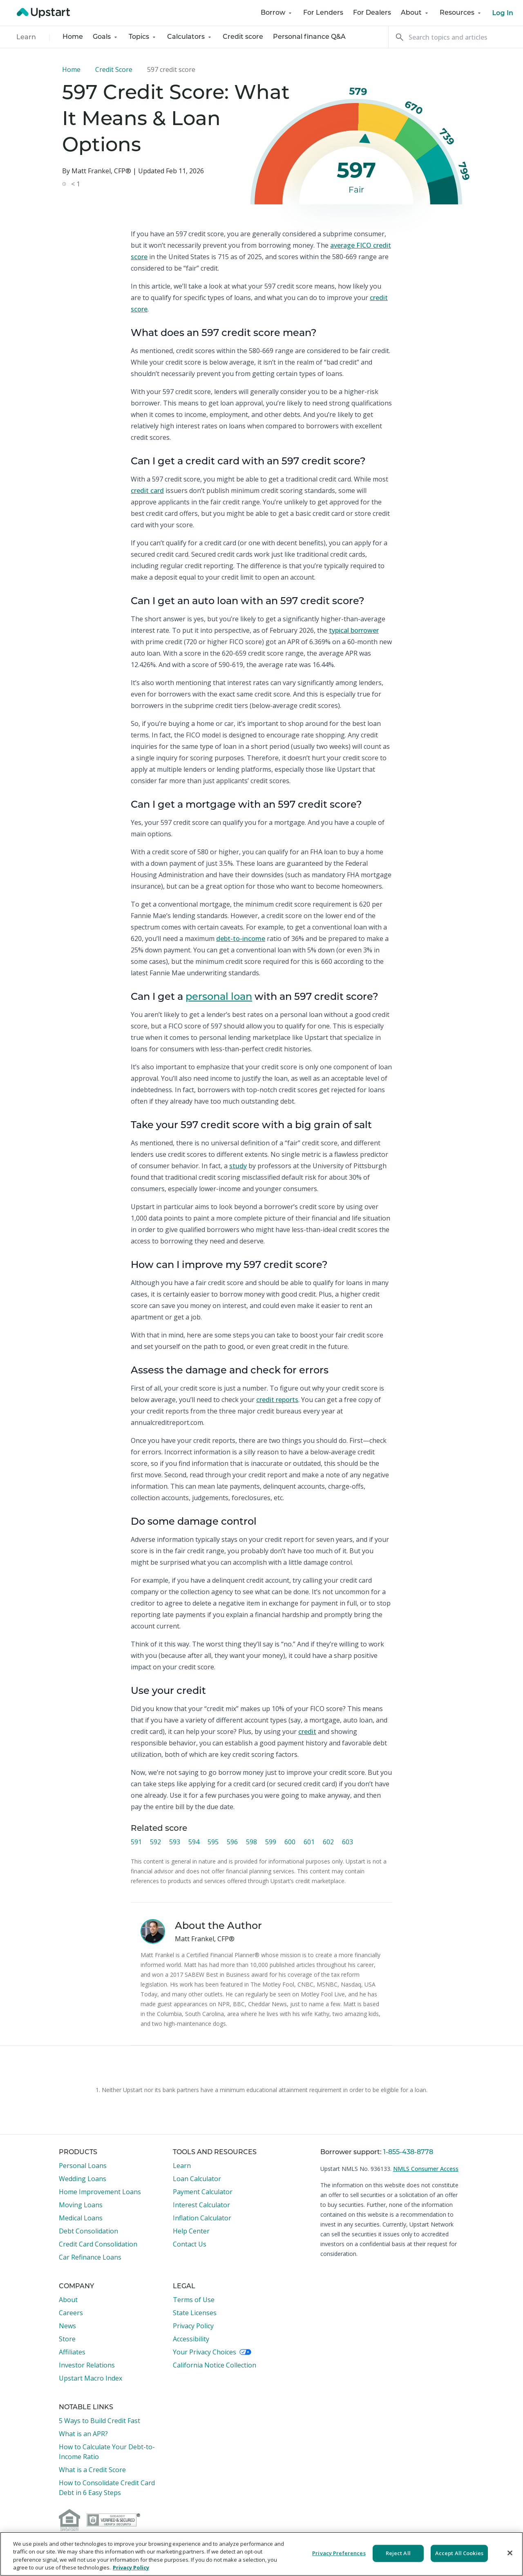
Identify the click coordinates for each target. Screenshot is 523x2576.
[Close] (510, 2553)
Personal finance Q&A (309, 37)
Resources (461, 13)
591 (136, 1841)
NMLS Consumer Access (425, 2169)
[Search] (455, 37)
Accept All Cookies (459, 2553)
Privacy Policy (193, 2325)
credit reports (277, 1399)
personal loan (219, 997)
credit (307, 1731)
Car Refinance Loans (90, 2257)
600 (289, 1841)
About (415, 13)
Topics (143, 37)
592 (155, 1841)
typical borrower (354, 630)
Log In (502, 13)
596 (232, 1841)
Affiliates (72, 2352)
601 (309, 1841)
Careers (71, 2312)
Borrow (277, 13)
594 (193, 1841)
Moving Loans (81, 2204)
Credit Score (113, 69)
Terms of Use (194, 2299)
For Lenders (323, 13)
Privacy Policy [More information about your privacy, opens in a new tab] (131, 2567)
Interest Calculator (201, 2204)
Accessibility (191, 2338)
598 (251, 1841)
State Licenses (195, 2312)
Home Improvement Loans (100, 2191)
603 (347, 1841)
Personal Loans (83, 2165)
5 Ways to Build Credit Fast (99, 2420)
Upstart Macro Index (90, 2378)
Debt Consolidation (88, 2231)
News (67, 2325)
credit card (147, 490)
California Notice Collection (214, 2365)
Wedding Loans (82, 2178)
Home (73, 37)
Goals (106, 37)
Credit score (243, 37)
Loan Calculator (197, 2178)
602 (328, 1841)
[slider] (364, 140)
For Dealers (372, 13)
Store (67, 2338)
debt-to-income (240, 938)
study (238, 1165)
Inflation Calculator (202, 2217)
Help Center (191, 2231)
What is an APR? (83, 2433)
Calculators (190, 37)
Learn (26, 37)
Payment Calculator (202, 2191)
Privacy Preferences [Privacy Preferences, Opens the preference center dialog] (338, 2553)
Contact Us (189, 2244)
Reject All (398, 2553)
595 (213, 1841)
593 (174, 1841)
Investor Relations (87, 2365)
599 (270, 1841)
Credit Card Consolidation (98, 2244)
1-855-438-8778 (408, 2152)
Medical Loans (81, 2217)
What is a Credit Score (92, 2469)
